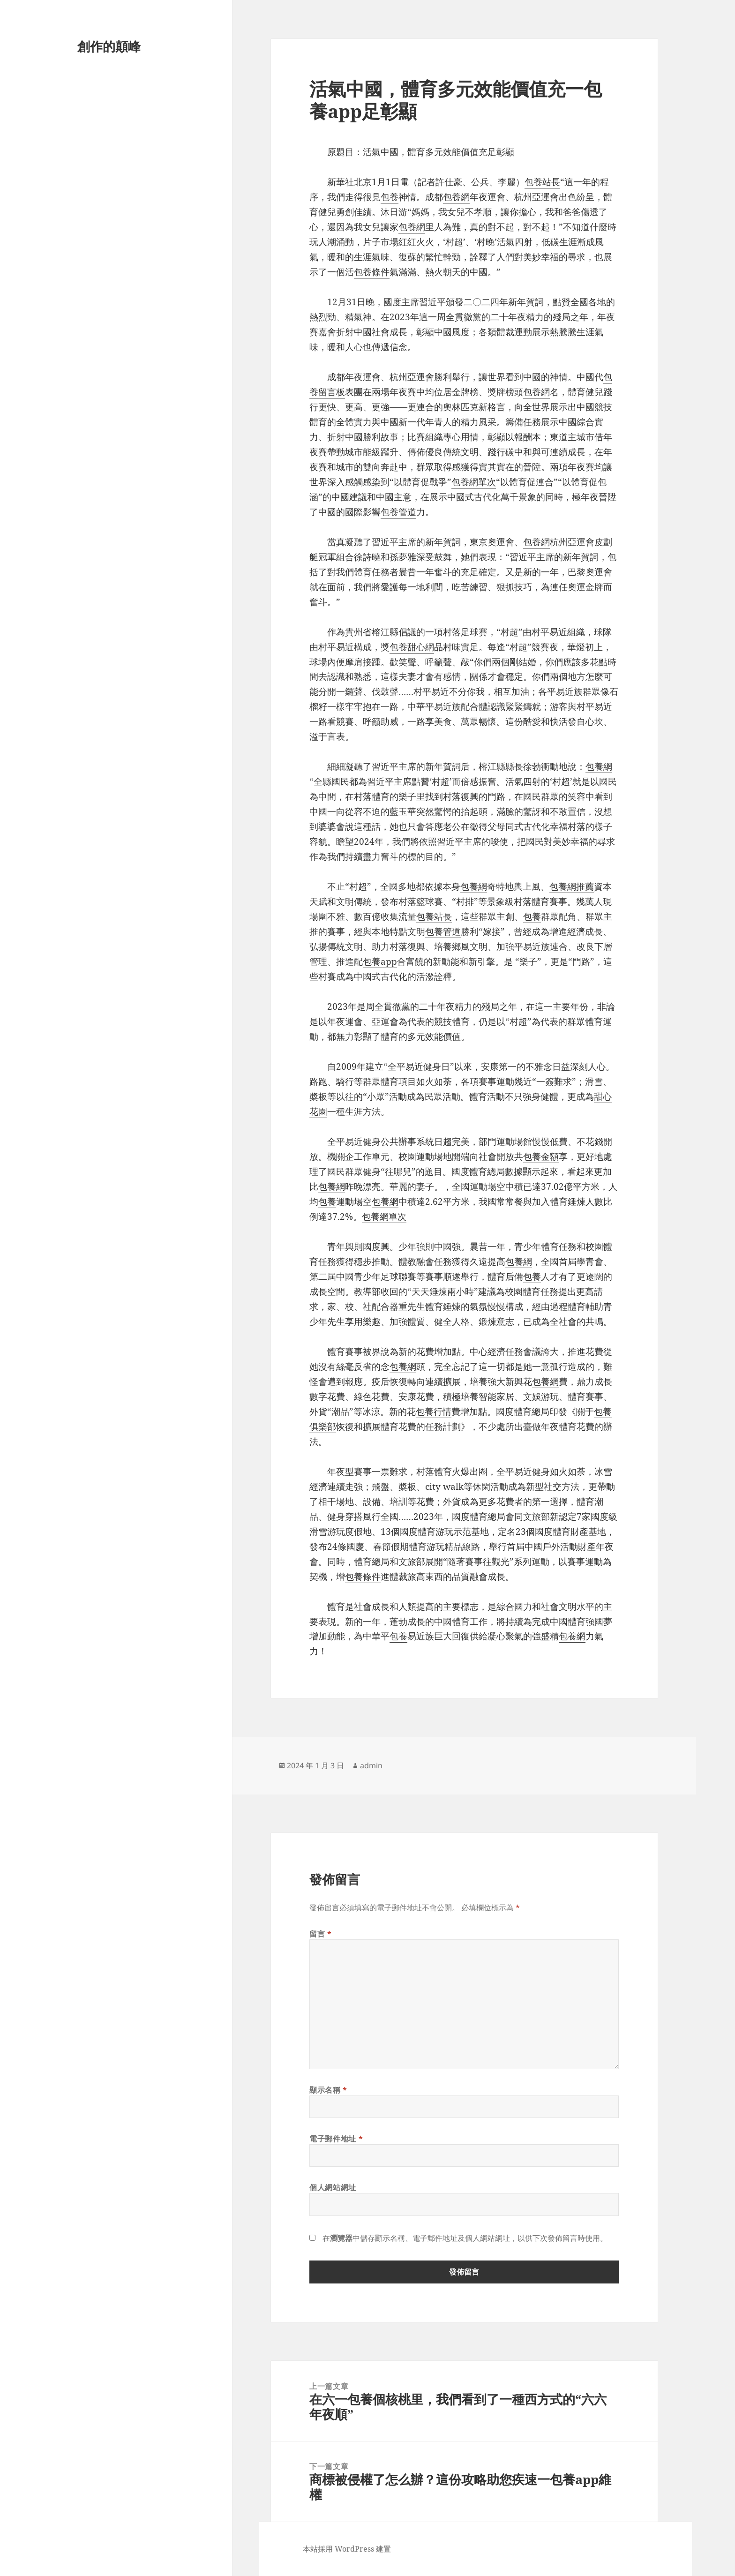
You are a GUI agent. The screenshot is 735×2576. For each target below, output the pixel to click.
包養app (380, 961)
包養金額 (541, 1156)
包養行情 (433, 1411)
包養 (389, 197)
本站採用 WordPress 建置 (347, 2549)
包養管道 (398, 512)
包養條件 (372, 272)
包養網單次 (473, 482)
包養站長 (542, 182)
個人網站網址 (332, 2187)
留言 (320, 1934)
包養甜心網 (412, 647)
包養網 (456, 197)
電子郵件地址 (336, 2138)
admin (371, 1765)
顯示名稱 (328, 2090)
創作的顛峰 (109, 46)
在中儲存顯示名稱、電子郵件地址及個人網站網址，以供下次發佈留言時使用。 (465, 2238)
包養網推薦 (571, 886)
